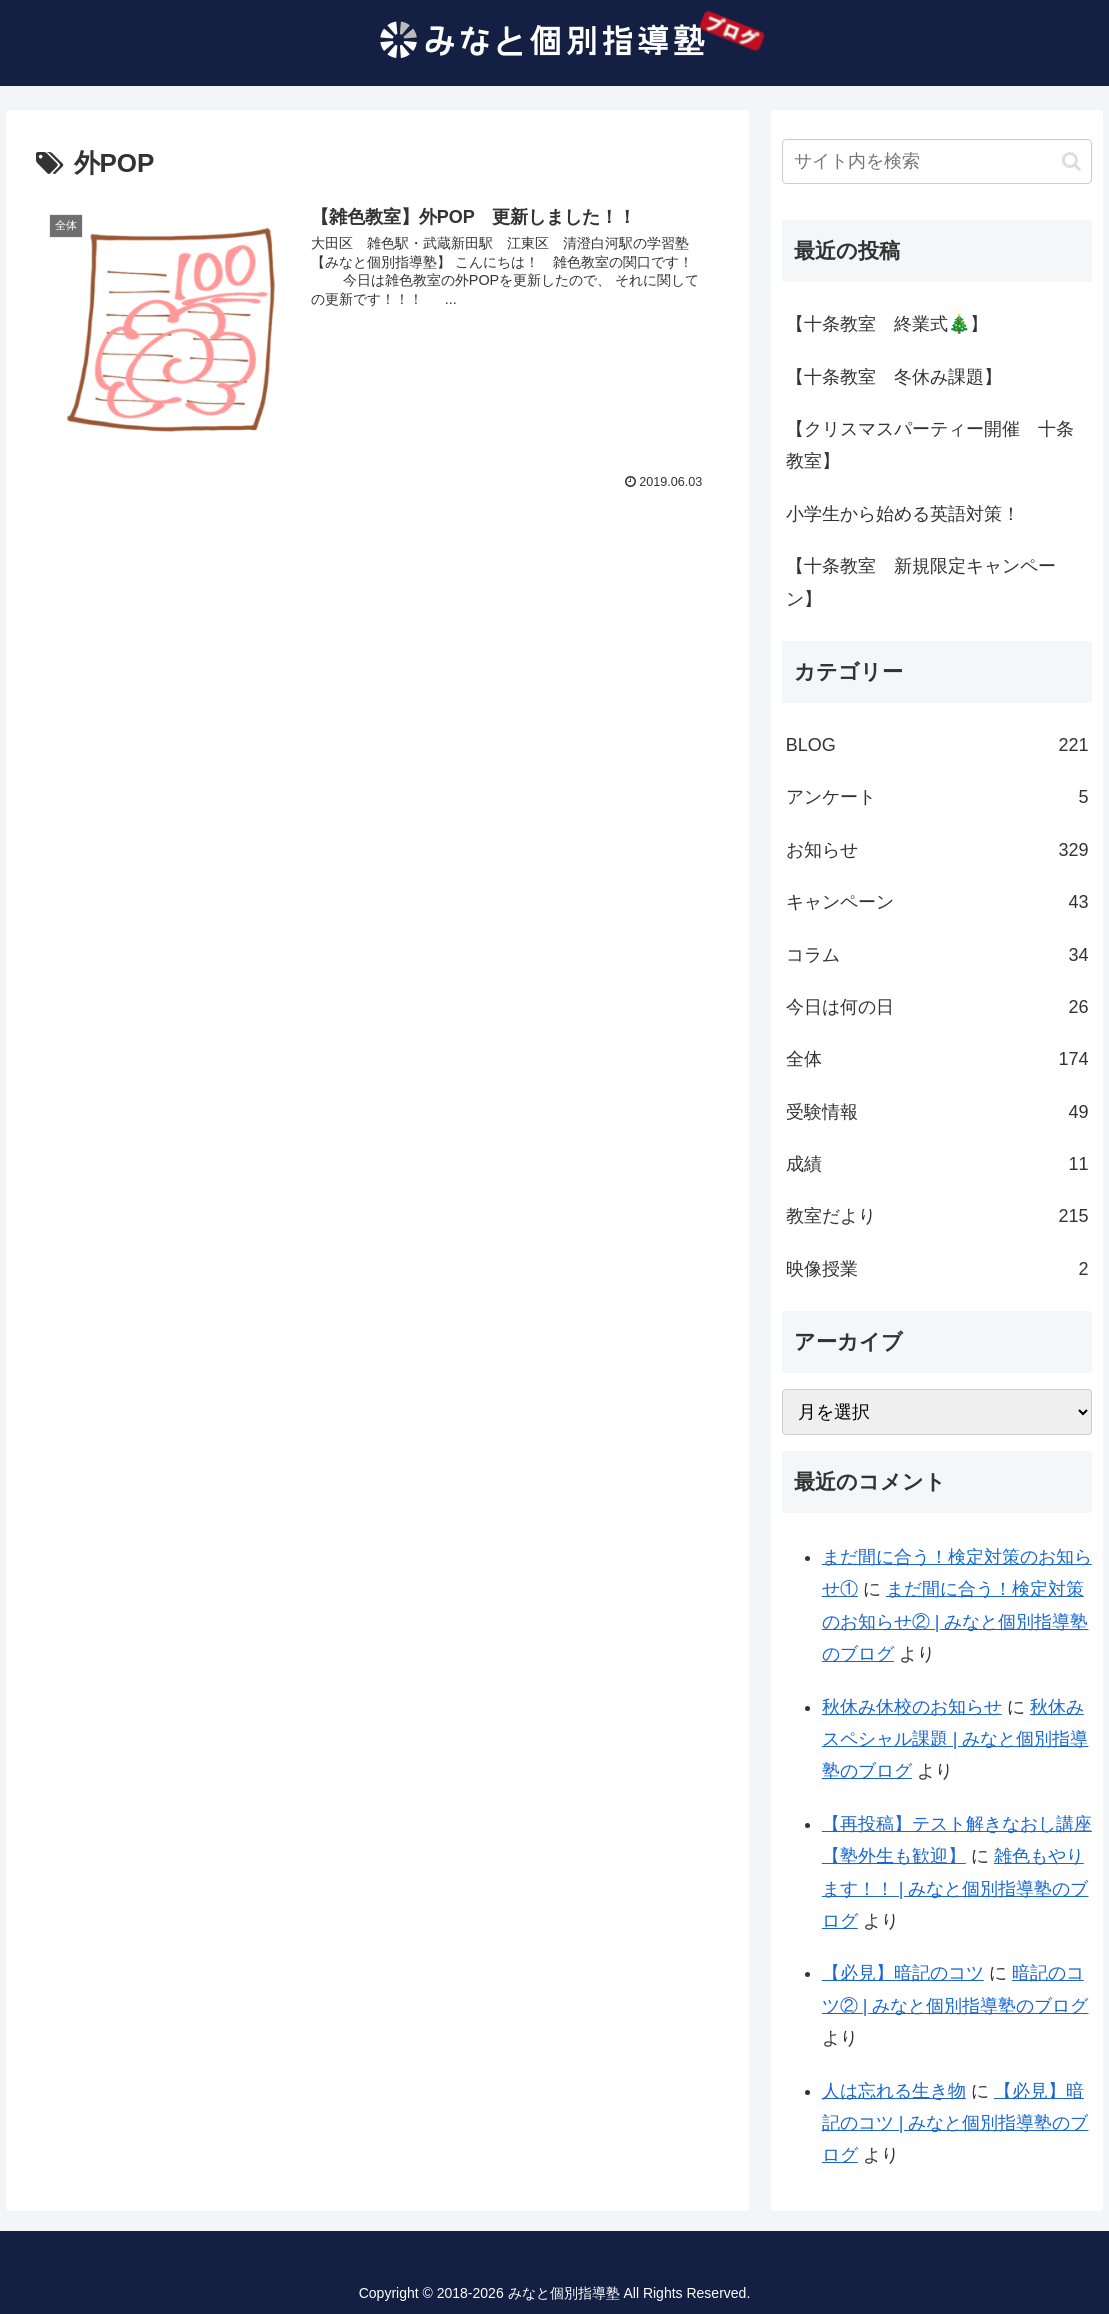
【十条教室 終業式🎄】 (887, 324)
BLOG (937, 745)
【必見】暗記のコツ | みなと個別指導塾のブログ (955, 2123)
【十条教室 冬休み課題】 (894, 377)
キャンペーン (937, 902)
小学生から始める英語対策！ (903, 514)
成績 (937, 1164)
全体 (937, 1059)
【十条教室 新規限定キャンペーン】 (921, 582)
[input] (937, 161)
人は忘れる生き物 (894, 2091)
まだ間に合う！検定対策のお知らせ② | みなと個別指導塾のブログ (955, 1621)
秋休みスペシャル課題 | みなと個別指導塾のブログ (955, 1739)
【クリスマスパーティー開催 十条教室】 (930, 445)
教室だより (937, 1216)
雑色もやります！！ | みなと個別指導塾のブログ (955, 1888)
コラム (937, 955)
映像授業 (937, 1269)
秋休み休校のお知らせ (912, 1707)
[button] (1071, 161)
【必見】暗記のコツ (903, 1973)
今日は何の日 (937, 1007)
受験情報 (937, 1112)
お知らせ (937, 850)
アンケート (937, 797)
